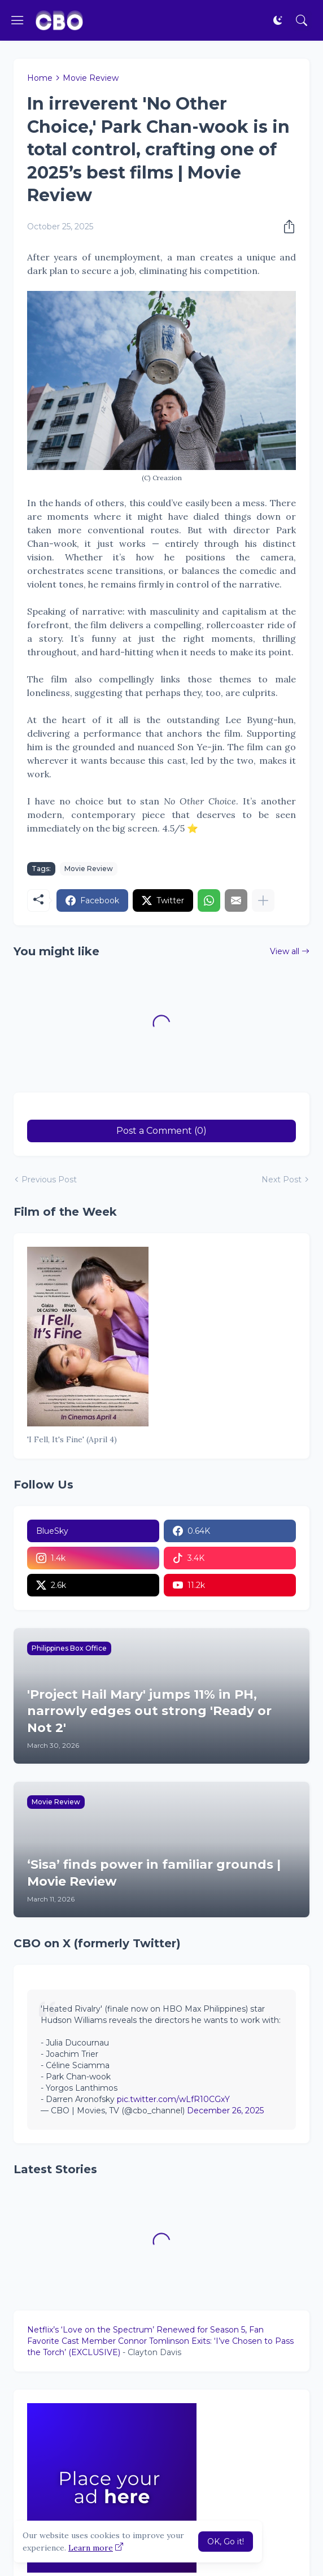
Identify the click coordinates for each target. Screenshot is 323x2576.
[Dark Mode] (278, 20)
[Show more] (263, 900)
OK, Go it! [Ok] (225, 2541)
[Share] (286, 226)
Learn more (90, 2548)
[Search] (301, 20)
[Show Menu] (17, 20)
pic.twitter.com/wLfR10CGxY (173, 2099)
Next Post (281, 1179)
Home (40, 78)
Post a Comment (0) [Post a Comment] (161, 1130)
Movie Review (91, 78)
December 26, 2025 (225, 2110)
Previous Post (49, 1179)
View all (284, 951)
